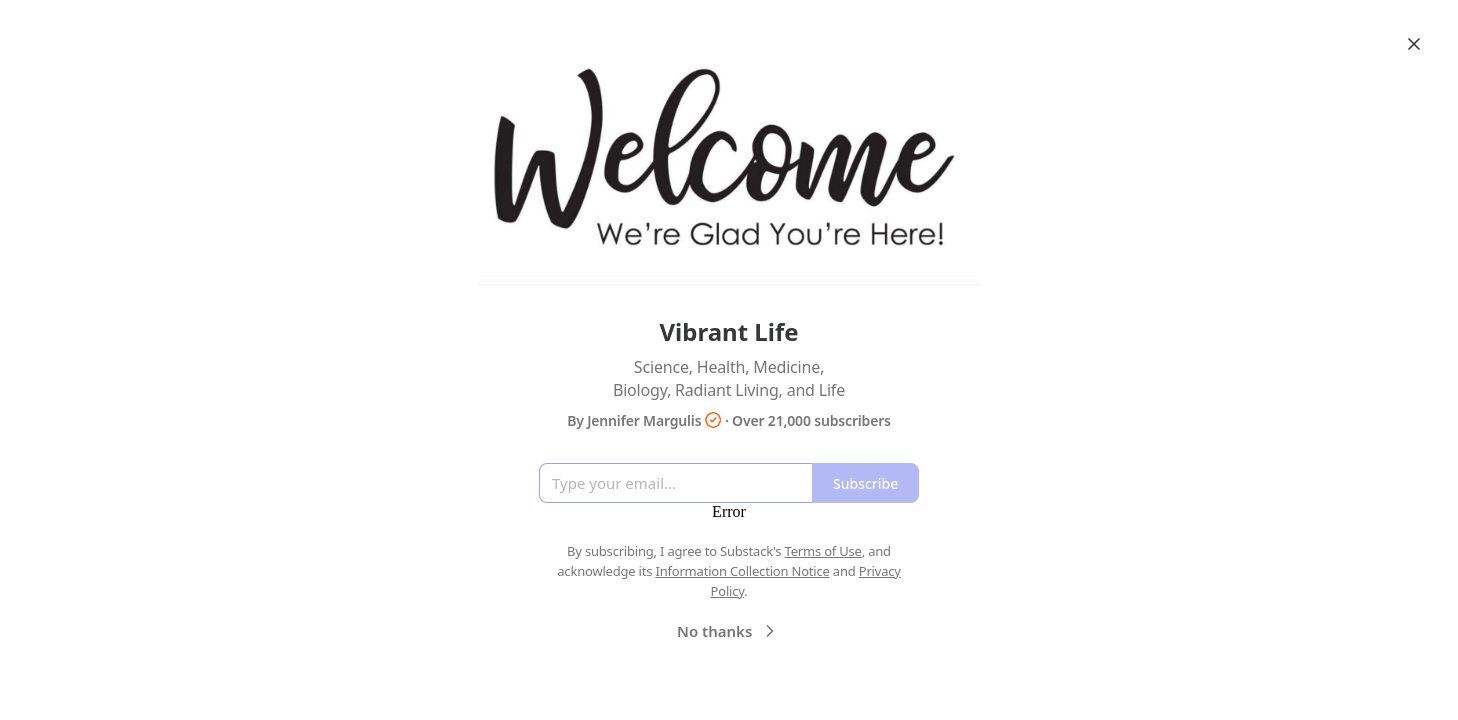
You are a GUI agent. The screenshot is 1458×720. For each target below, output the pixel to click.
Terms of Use (823, 551)
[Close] (1414, 44)
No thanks (728, 631)
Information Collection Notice (742, 571)
